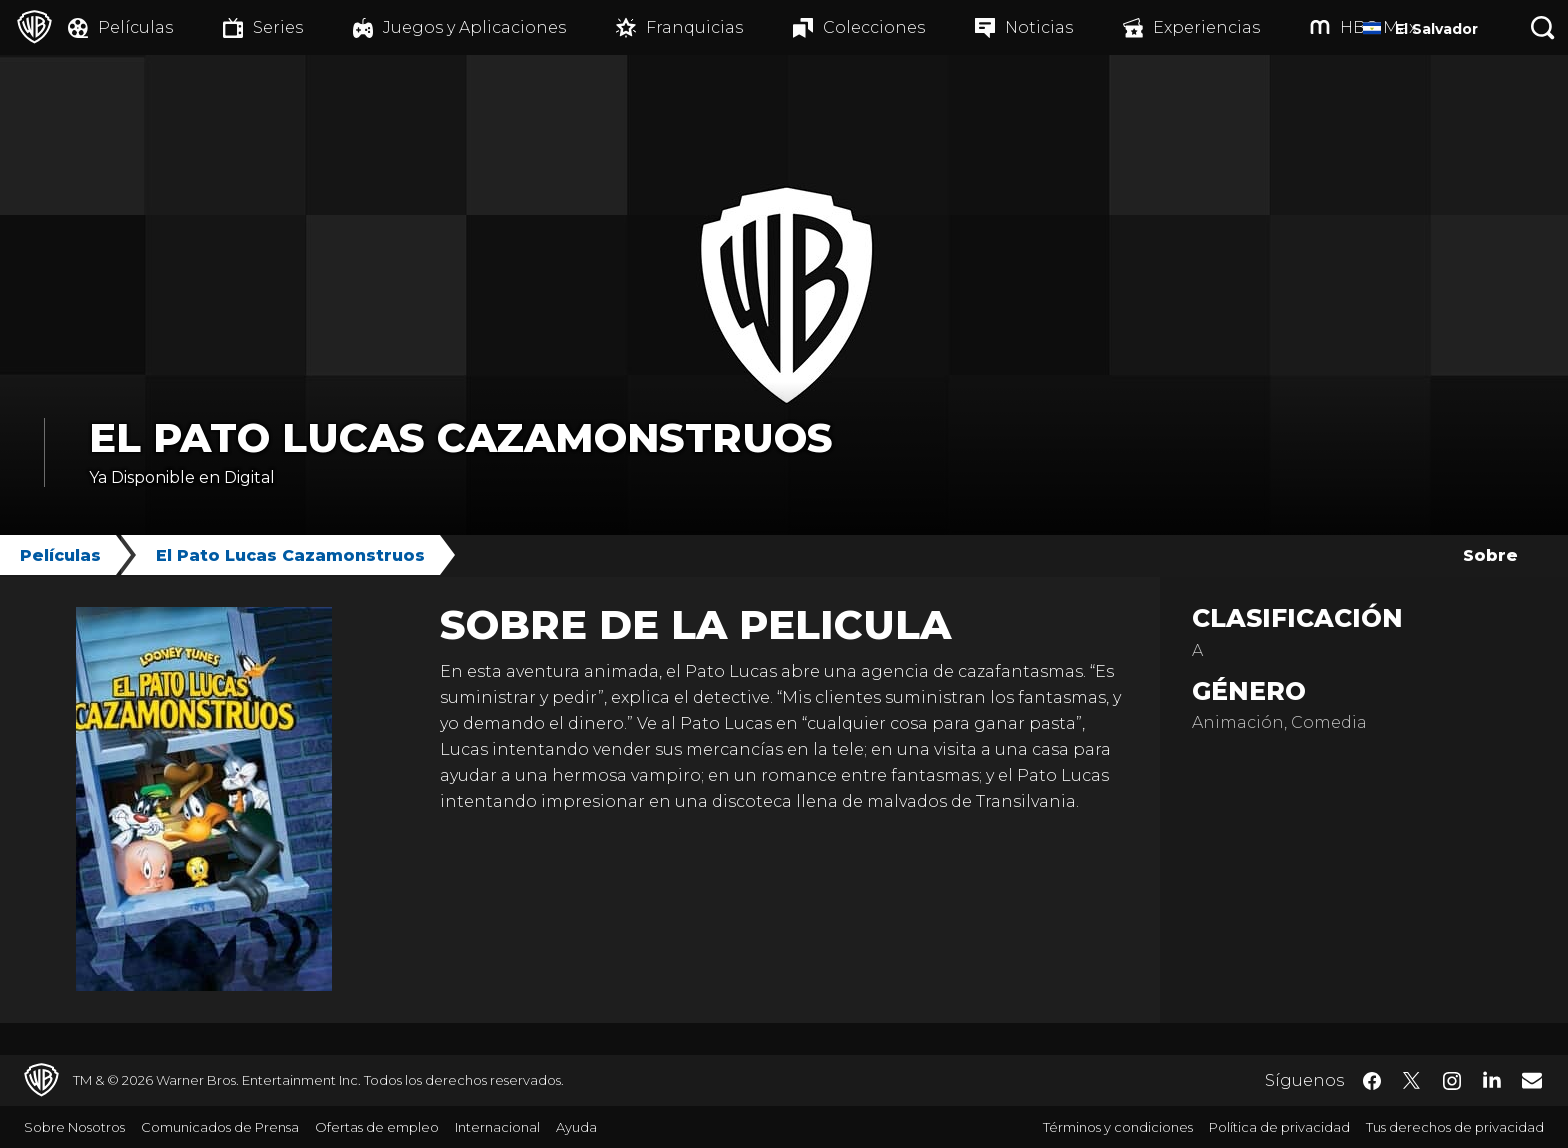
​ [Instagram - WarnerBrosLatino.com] (1452, 1081)
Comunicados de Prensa (220, 1127)
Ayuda (576, 1127)
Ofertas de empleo (377, 1127)
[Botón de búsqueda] (1543, 27)
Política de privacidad (1279, 1127)
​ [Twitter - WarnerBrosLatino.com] (1412, 1081)
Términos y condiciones (1118, 1127)
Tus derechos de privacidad (1455, 1127)
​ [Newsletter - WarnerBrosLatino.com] (1532, 1080)
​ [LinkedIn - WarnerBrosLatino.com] (1492, 1079)
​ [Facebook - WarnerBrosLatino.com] (1372, 1081)
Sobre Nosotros (74, 1127)
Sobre (1490, 555)
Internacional (497, 1127)
